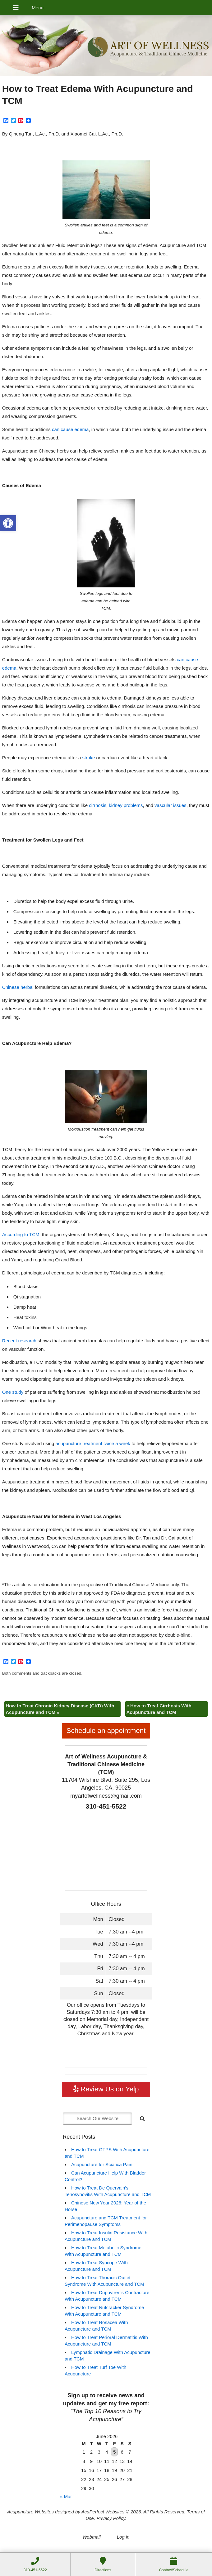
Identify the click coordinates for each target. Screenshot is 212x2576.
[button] (8, 523)
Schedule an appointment (105, 1730)
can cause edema (70, 429)
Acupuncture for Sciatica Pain (101, 2164)
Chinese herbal (18, 987)
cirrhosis (97, 805)
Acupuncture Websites (30, 2511)
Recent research (19, 1340)
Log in (123, 2537)
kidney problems (126, 805)
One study (12, 1392)
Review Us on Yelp (106, 2089)
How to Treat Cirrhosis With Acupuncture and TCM (159, 1709)
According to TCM (20, 1234)
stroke (88, 757)
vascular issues (170, 805)
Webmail (91, 2537)
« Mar (66, 2496)
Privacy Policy (110, 2518)
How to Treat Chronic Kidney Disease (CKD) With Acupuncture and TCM (60, 1709)
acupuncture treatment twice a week (93, 1443)
